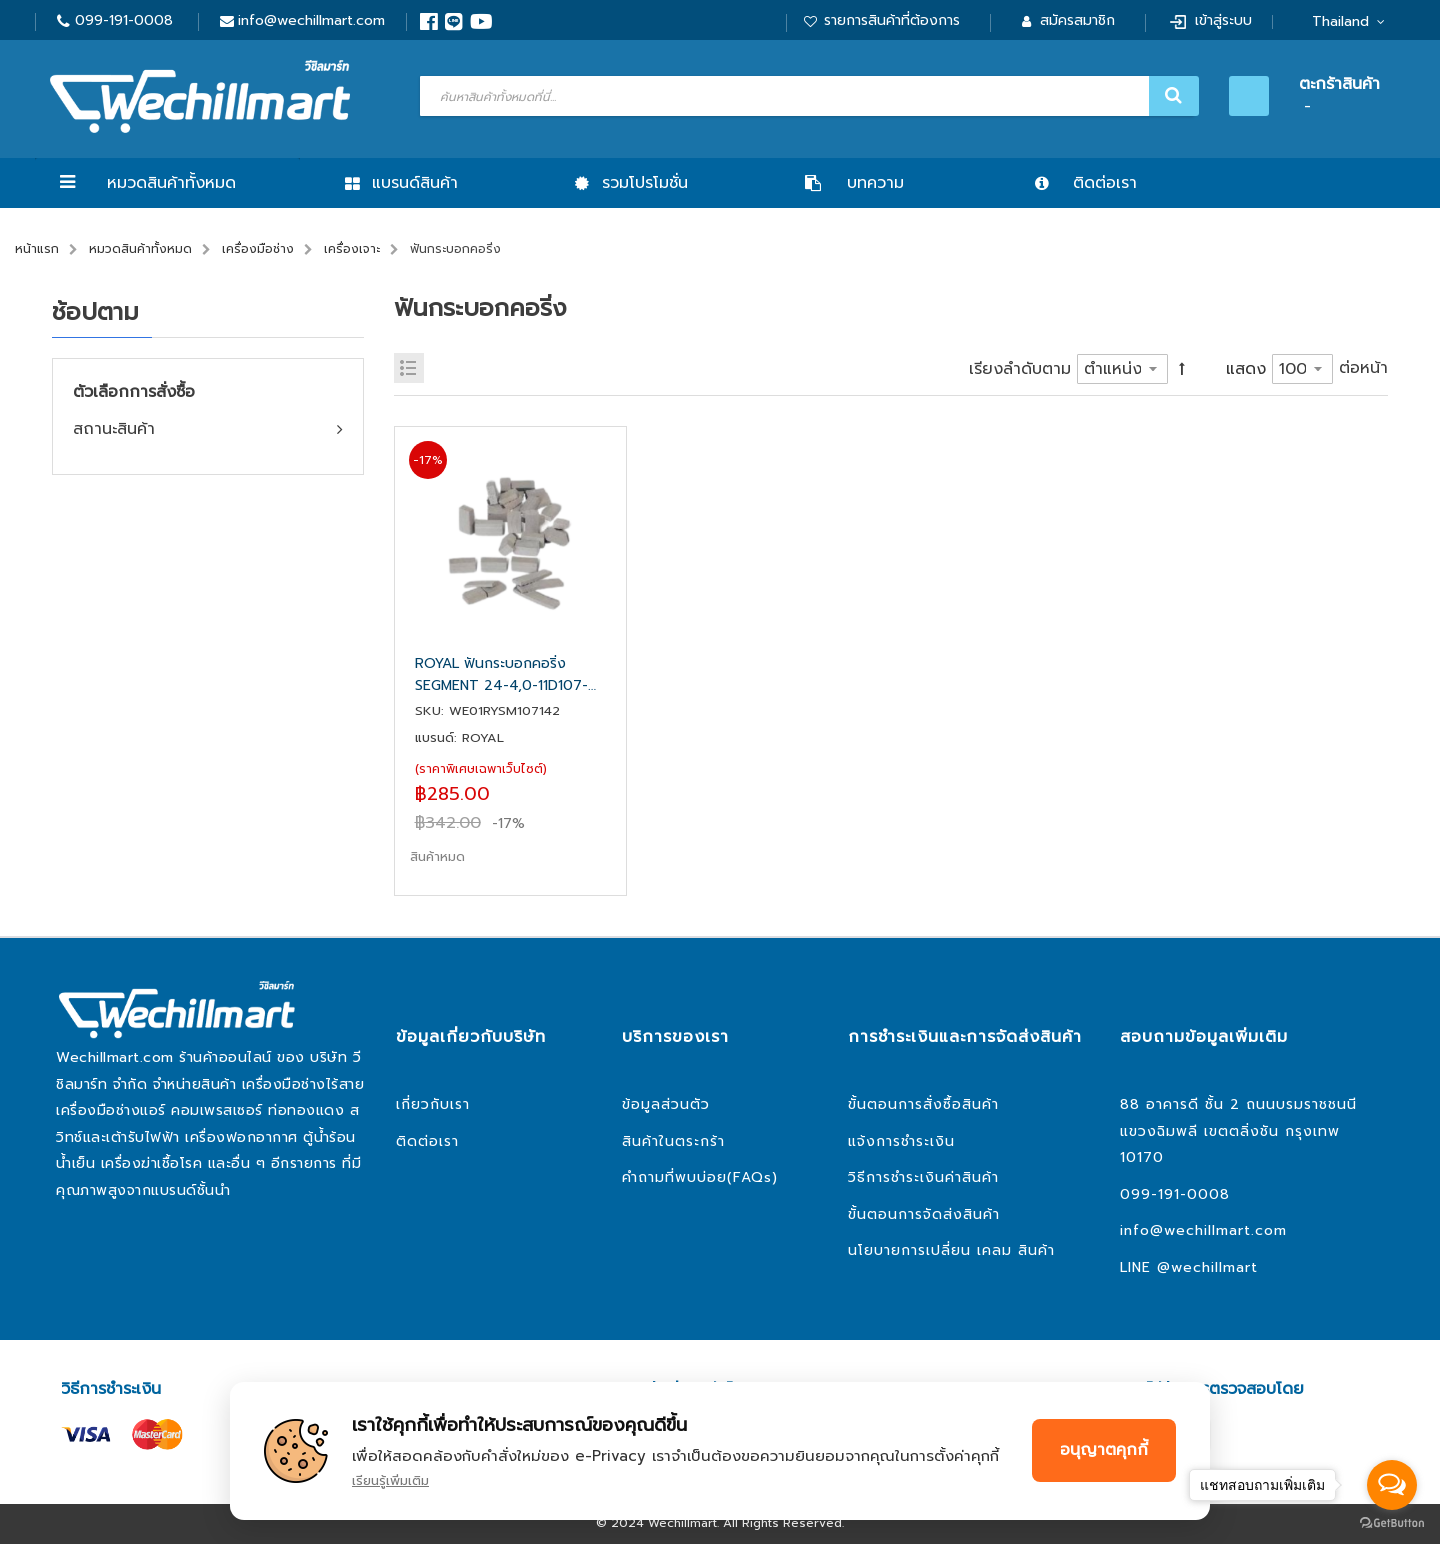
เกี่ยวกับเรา (433, 1104)
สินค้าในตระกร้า (673, 1141)
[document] (720, 1451)
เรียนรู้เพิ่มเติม (390, 1480)
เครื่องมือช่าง (258, 249)
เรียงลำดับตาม (1020, 369)
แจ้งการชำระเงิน (901, 1141)
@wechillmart (1207, 1267)
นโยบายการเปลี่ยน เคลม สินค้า (951, 1250)
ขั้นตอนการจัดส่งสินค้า (924, 1214)
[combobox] (807, 96)
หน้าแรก (37, 249)
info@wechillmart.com (311, 20)
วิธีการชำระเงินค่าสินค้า (923, 1177)
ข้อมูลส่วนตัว (666, 1104)
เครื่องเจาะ (352, 249)
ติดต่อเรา (427, 1141)
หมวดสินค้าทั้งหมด (171, 183)
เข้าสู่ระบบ (1223, 20)
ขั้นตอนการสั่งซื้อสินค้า (923, 1104)
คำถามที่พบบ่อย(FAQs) (700, 1177)
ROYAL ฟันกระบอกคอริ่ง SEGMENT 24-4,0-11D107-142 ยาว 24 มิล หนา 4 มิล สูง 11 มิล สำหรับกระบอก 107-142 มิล (509, 675)
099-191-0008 (124, 20)
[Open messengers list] (1392, 1485)
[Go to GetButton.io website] (1392, 1523)
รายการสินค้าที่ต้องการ (892, 20)
